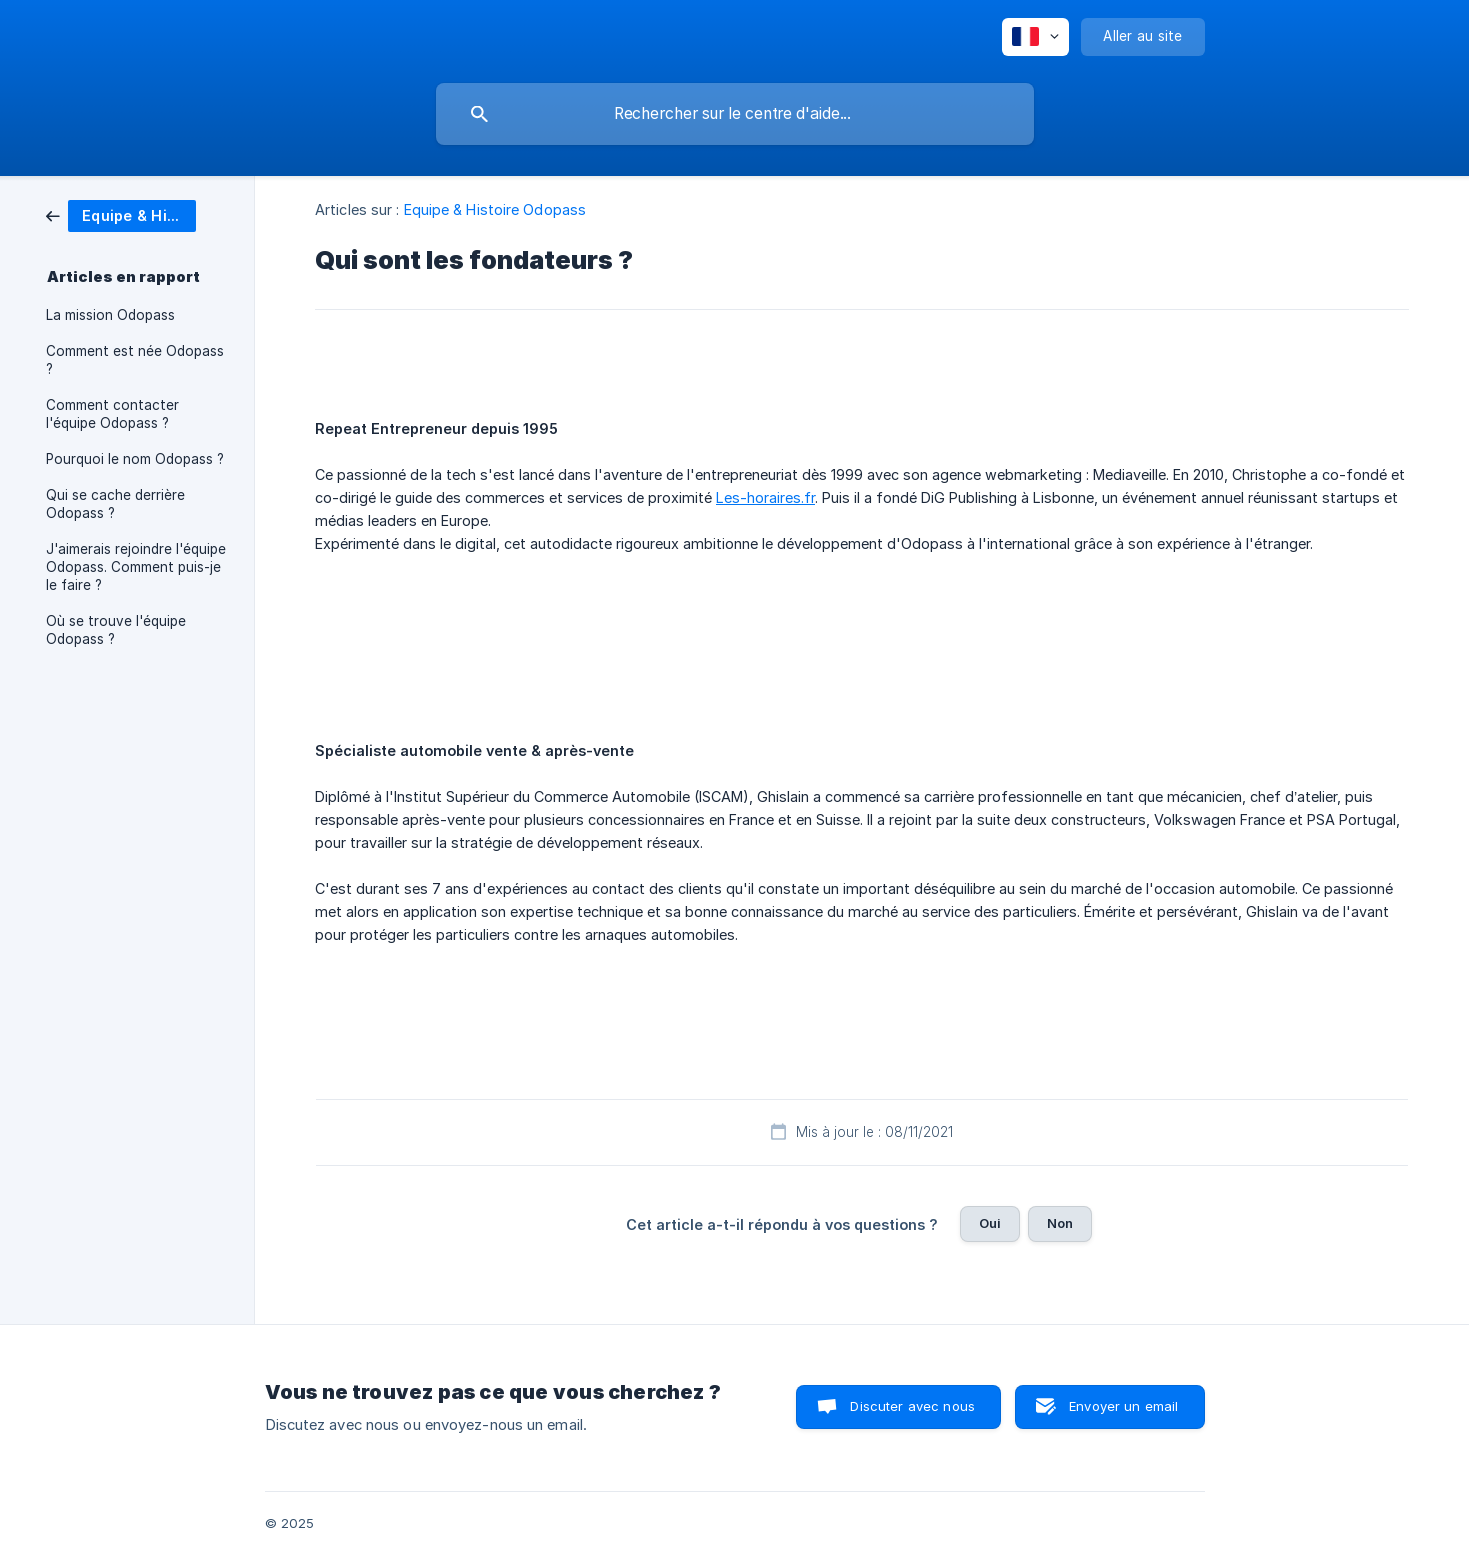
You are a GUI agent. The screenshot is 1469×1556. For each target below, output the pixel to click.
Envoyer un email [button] (1123, 1406)
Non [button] (1060, 1223)
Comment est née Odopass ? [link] (135, 360)
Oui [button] (990, 1223)
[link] (121, 214)
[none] (1035, 37)
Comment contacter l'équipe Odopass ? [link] (112, 414)
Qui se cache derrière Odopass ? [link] (115, 504)
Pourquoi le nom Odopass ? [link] (135, 459)
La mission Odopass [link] (110, 315)
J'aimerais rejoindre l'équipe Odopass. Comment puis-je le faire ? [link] (136, 567)
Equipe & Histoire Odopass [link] (495, 209)
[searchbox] (735, 114)
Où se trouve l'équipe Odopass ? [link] (116, 630)
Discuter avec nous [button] (912, 1406)
